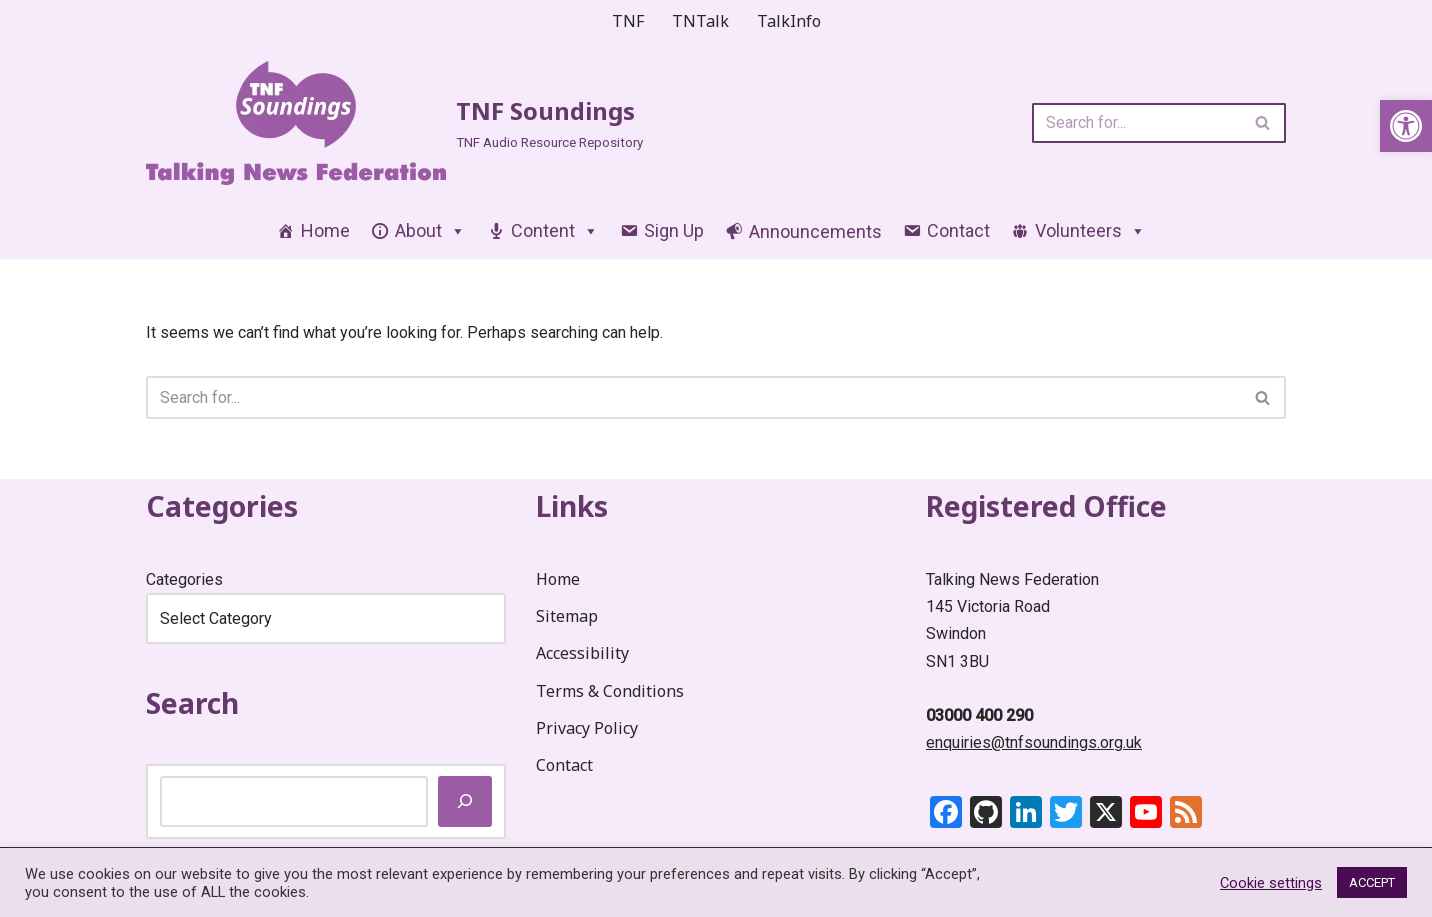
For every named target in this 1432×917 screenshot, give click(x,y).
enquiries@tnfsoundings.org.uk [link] (1034, 742)
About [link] (430, 230)
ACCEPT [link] (1372, 882)
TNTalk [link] (700, 21)
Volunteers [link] (1090, 230)
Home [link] (325, 230)
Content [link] (555, 230)
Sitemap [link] (567, 616)
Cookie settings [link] (1271, 883)
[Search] (1136, 123)
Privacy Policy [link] (587, 728)
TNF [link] (628, 21)
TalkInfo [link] (789, 21)
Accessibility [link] (582, 653)
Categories (184, 579)
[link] (1406, 126)
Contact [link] (958, 230)
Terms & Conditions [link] (610, 691)
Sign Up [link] (674, 230)
